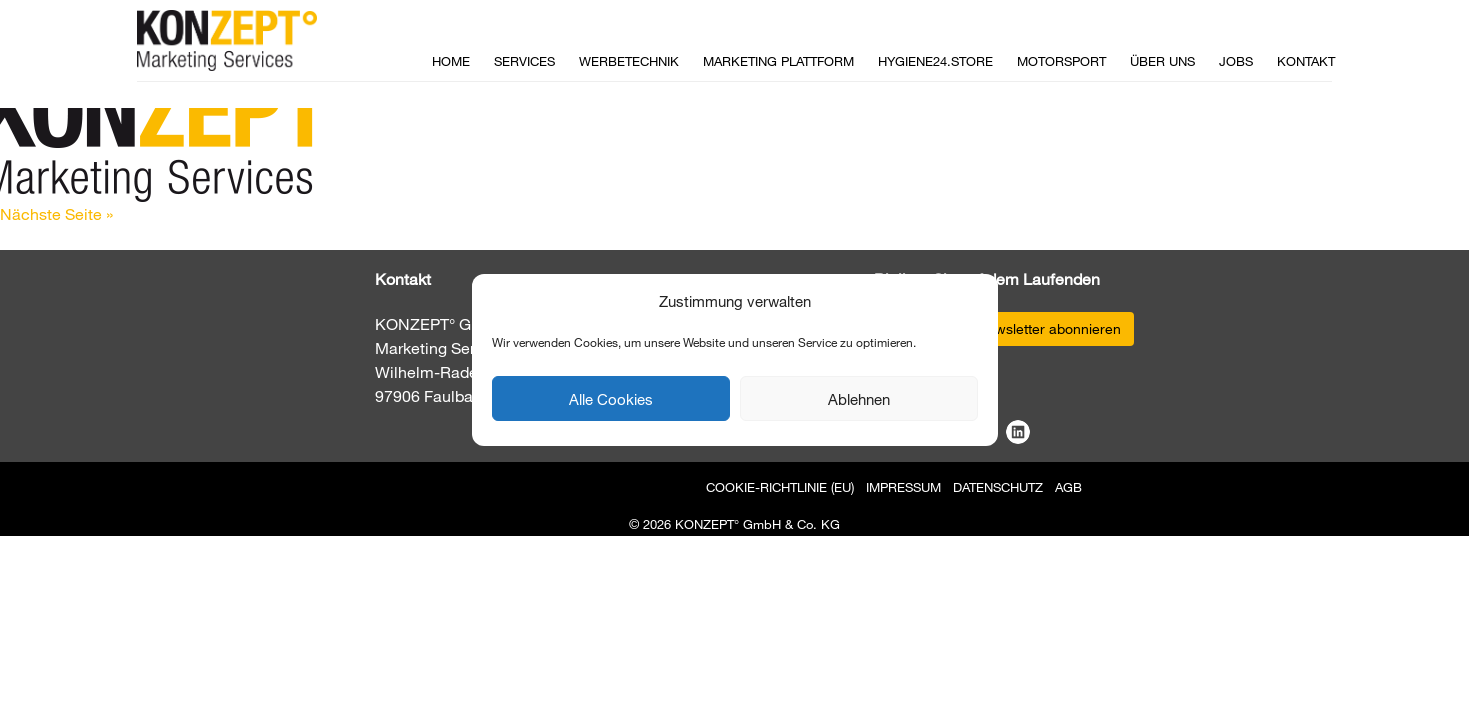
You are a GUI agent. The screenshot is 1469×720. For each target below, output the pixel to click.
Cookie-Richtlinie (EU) (780, 487)
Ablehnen (859, 399)
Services (524, 61)
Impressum (903, 487)
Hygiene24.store (935, 61)
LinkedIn (1018, 432)
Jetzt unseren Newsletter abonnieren (1004, 328)
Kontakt (1306, 61)
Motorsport (1061, 61)
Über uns (1162, 61)
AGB (1068, 487)
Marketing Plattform (778, 61)
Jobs (1236, 61)
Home (451, 61)
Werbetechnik (629, 61)
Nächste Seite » (56, 213)
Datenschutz (998, 487)
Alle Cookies (611, 399)
